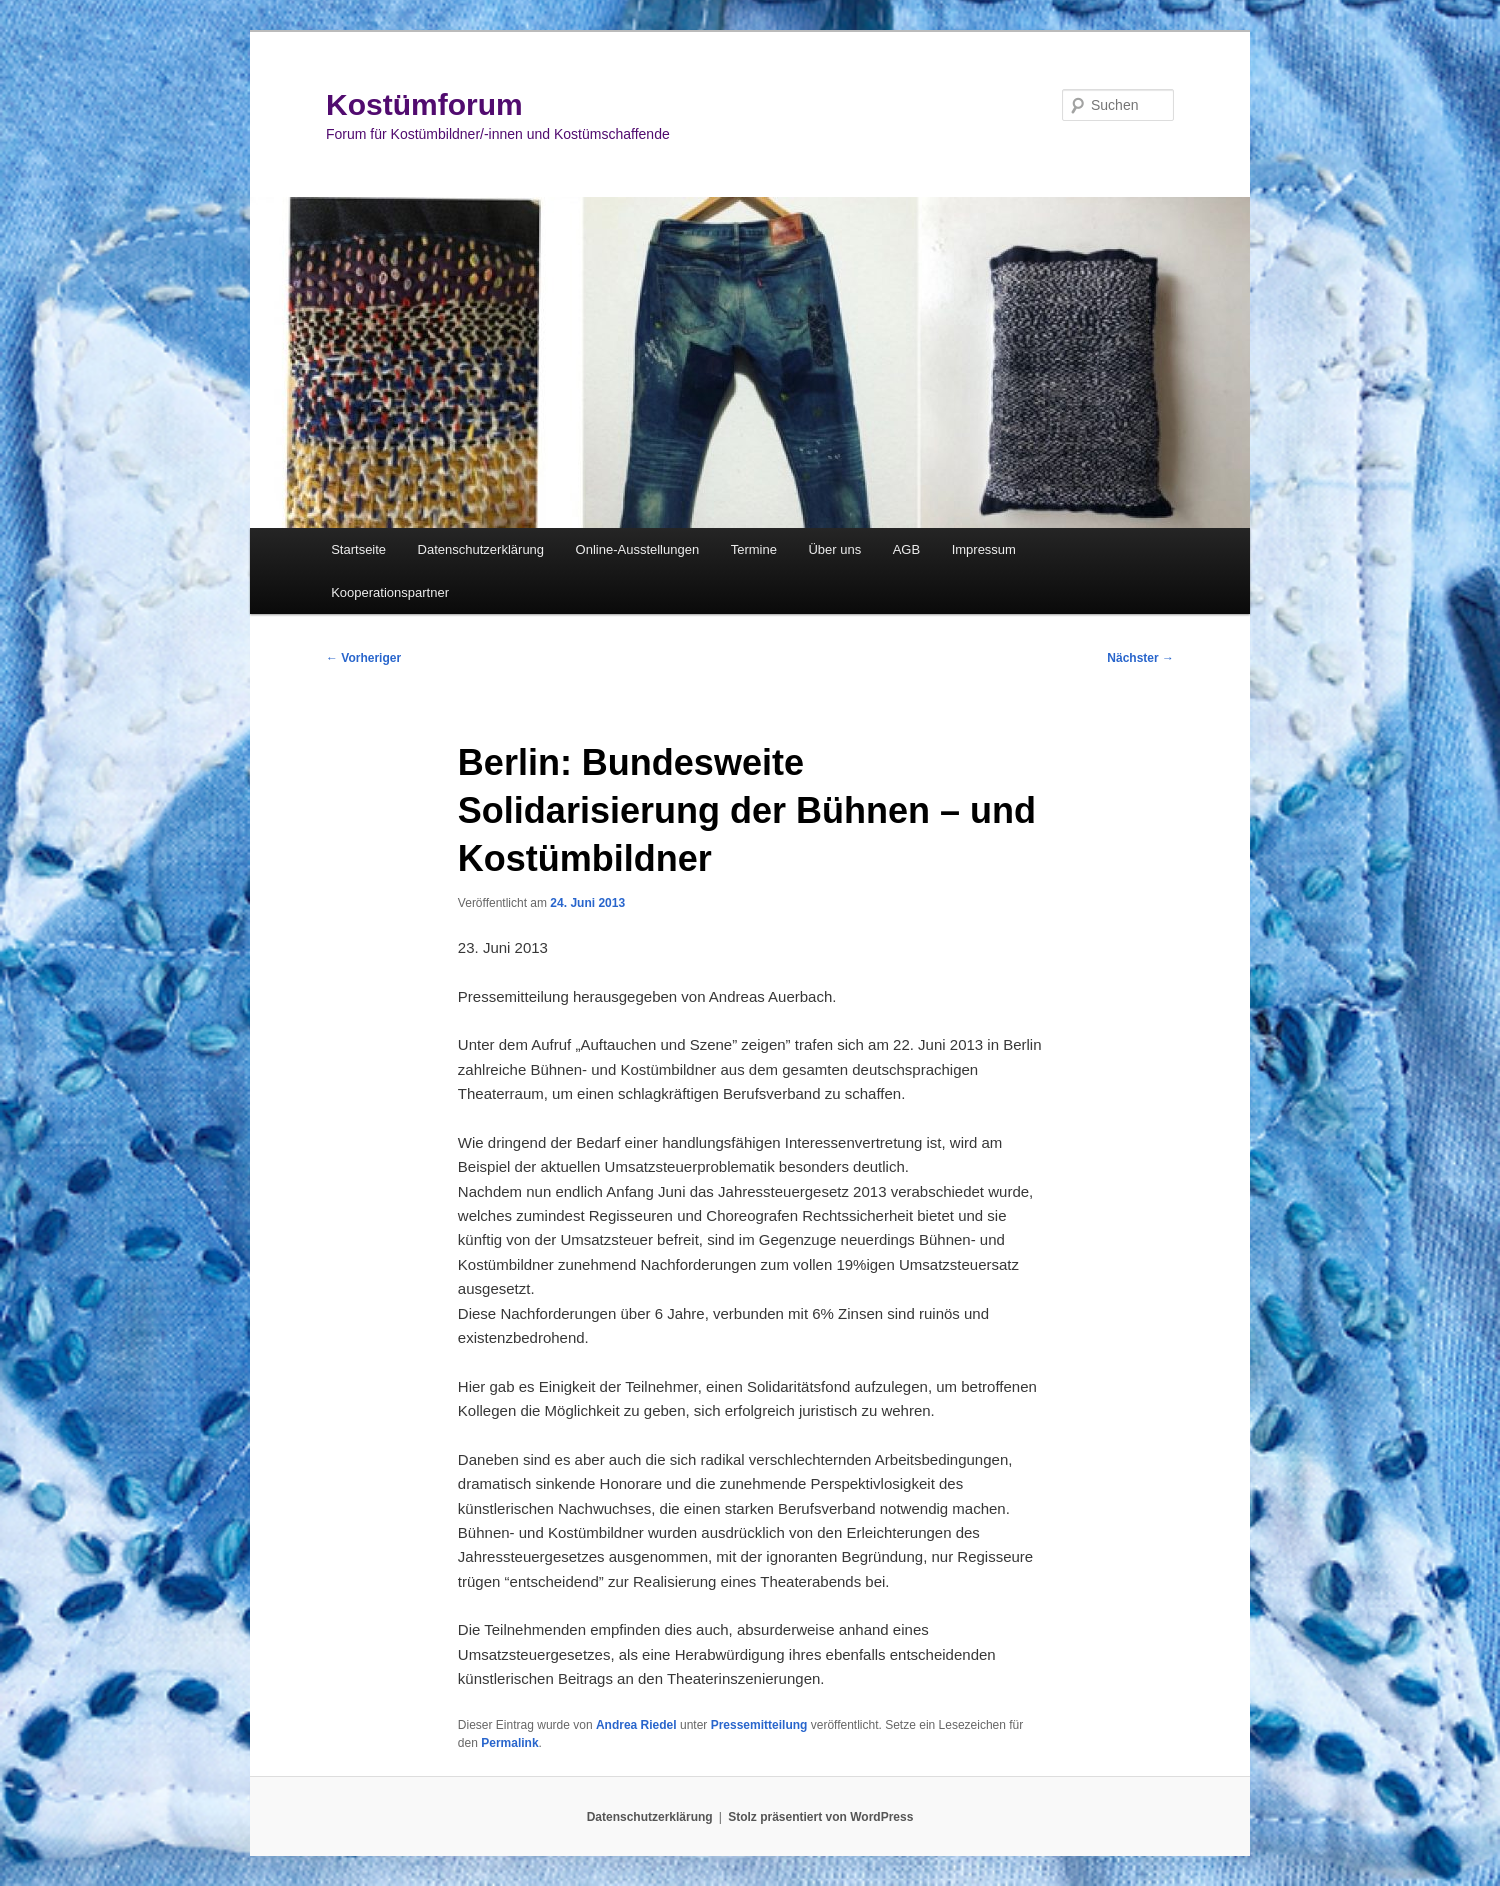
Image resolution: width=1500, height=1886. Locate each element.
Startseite (358, 549)
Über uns (834, 549)
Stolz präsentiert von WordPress (820, 1817)
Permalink (509, 1743)
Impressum (984, 549)
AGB (906, 549)
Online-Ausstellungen (638, 549)
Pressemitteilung (759, 1725)
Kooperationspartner (390, 592)
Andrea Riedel (636, 1725)
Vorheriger (363, 658)
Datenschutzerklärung (481, 549)
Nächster (1140, 658)
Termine (754, 549)
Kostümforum (424, 104)
